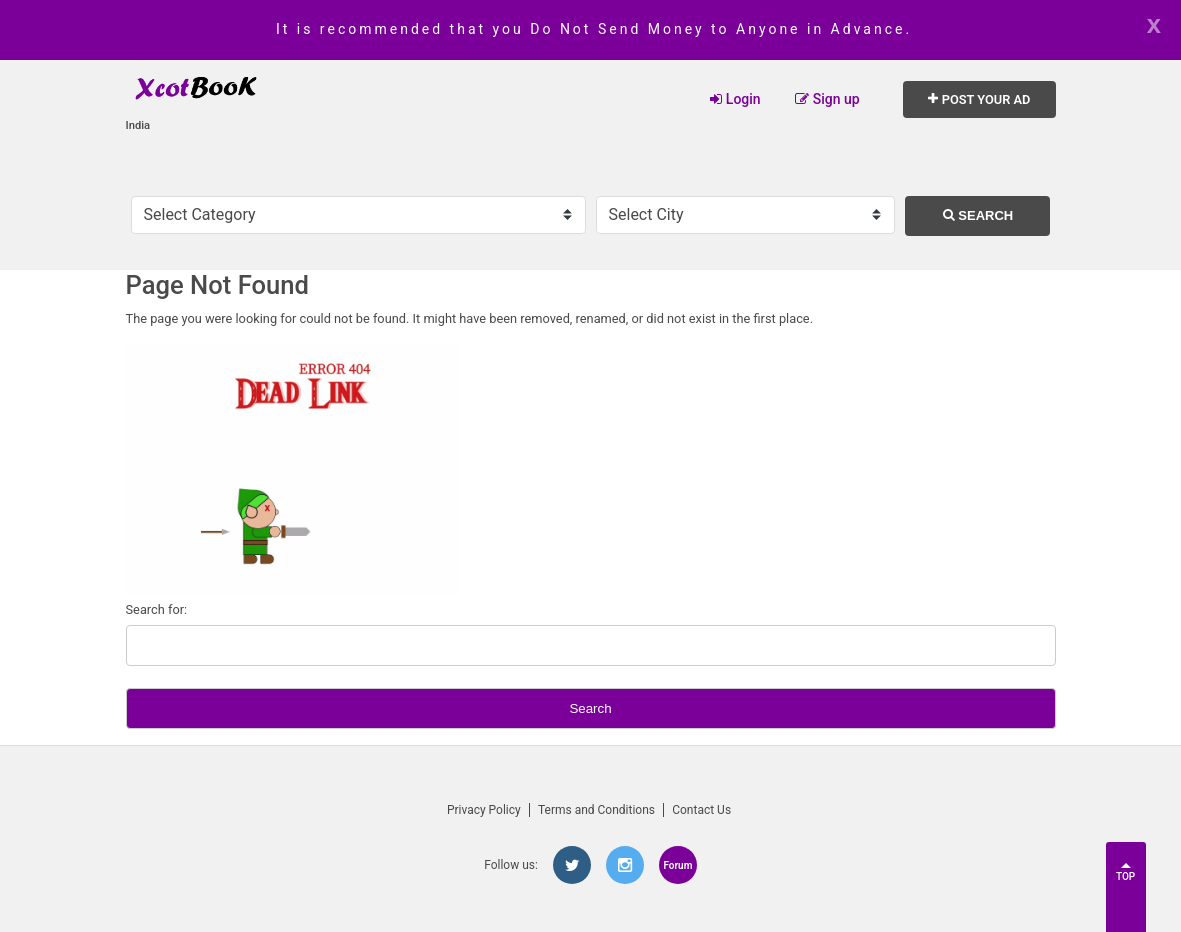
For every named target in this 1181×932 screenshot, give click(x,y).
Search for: (157, 609)
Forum (677, 865)
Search (978, 215)
